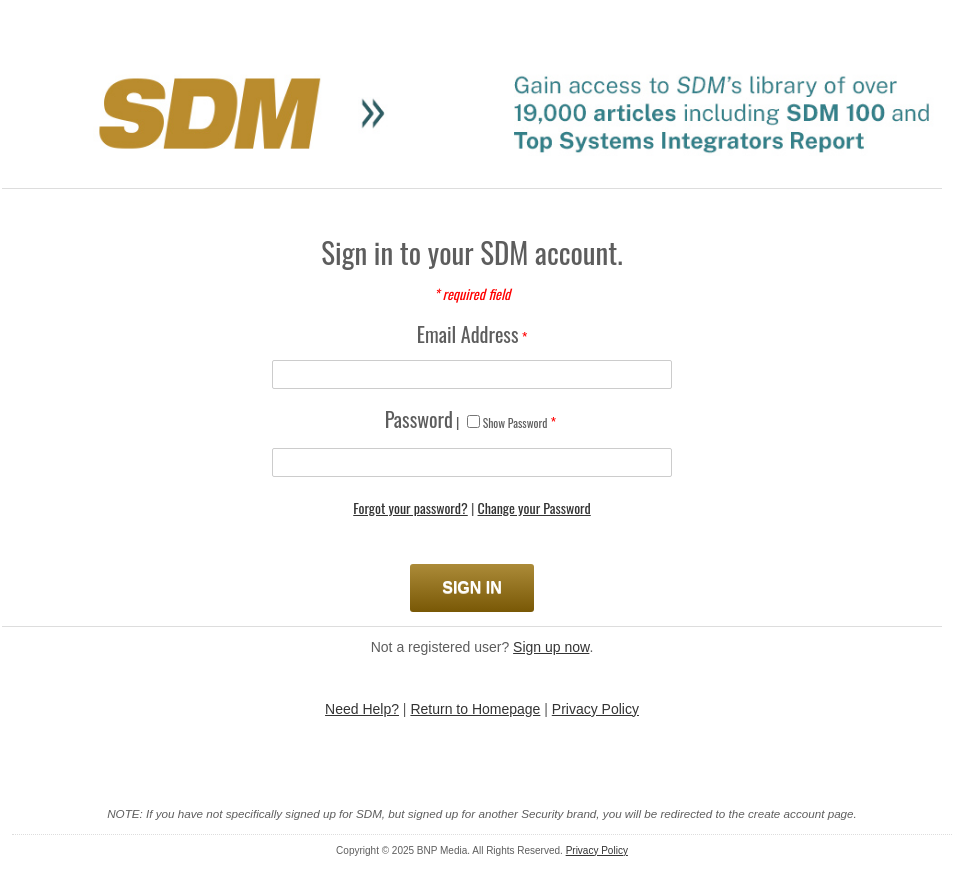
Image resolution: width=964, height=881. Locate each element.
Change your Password (534, 507)
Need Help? (362, 709)
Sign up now (551, 647)
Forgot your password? (410, 507)
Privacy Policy (595, 709)
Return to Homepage (475, 709)
